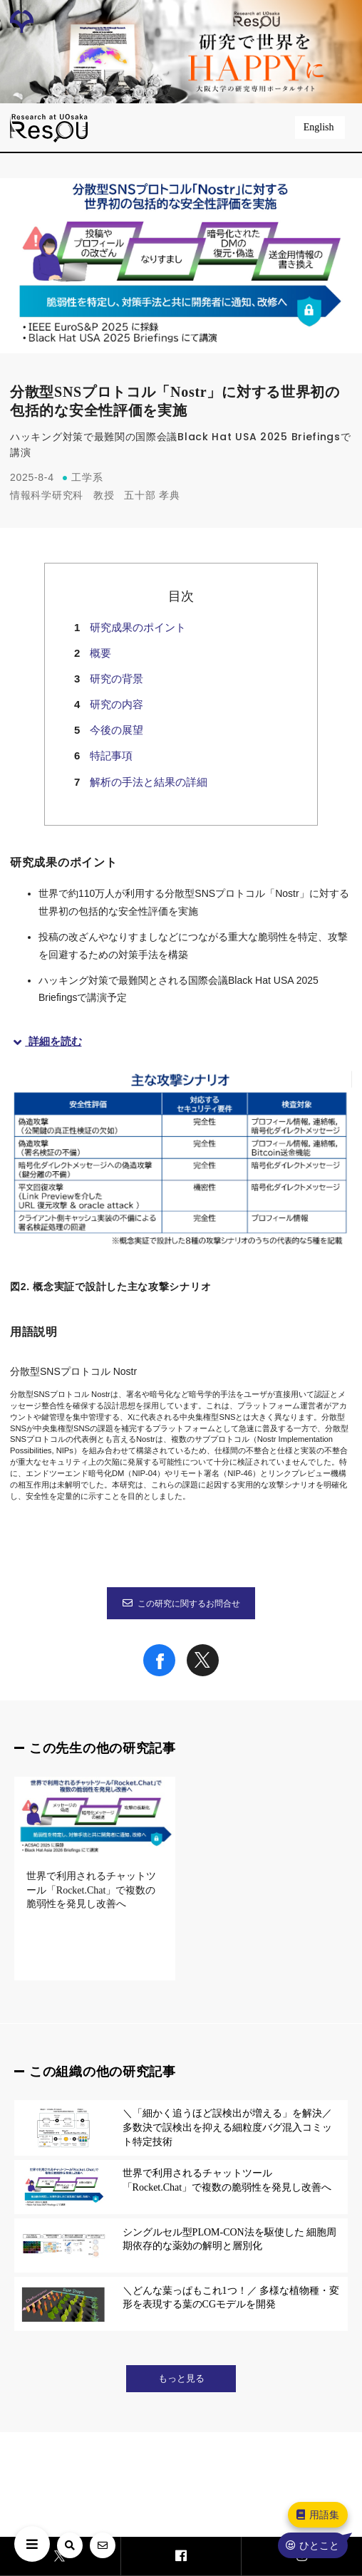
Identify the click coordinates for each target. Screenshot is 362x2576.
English (320, 127)
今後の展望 (116, 730)
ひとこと (312, 2545)
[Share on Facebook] (159, 1672)
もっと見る (181, 2379)
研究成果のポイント (138, 627)
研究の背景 (116, 678)
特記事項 (111, 755)
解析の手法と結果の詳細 (148, 782)
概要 (100, 653)
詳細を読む (46, 1041)
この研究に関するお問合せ (181, 1604)
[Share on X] (203, 1672)
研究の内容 (116, 704)
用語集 (317, 2514)
